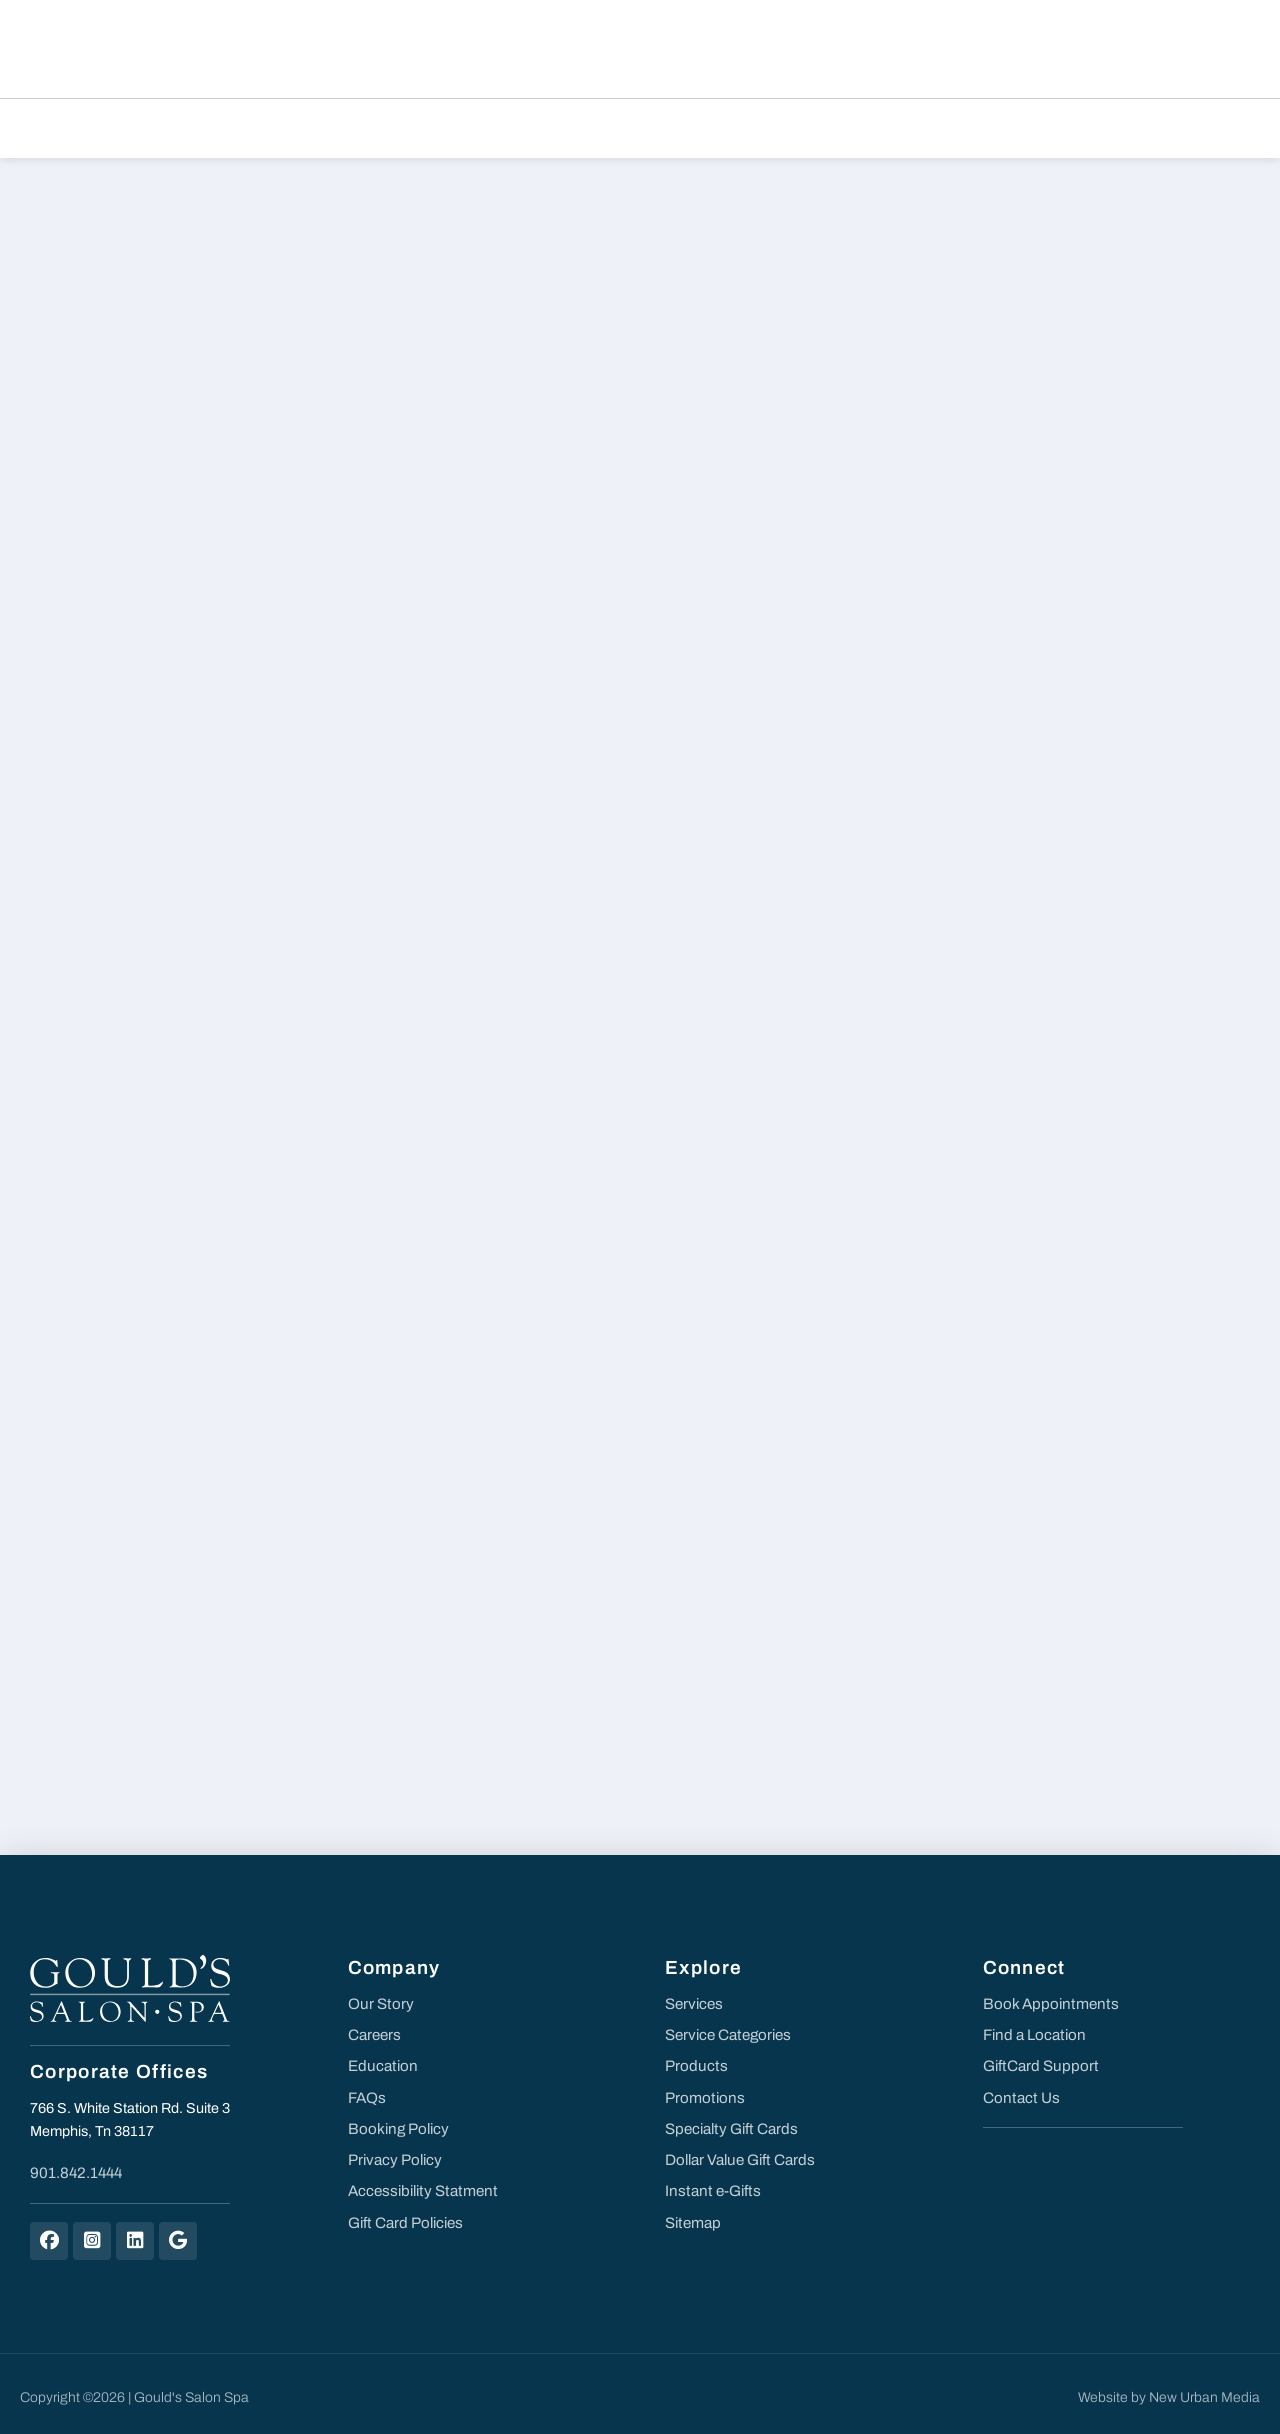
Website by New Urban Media (1169, 2389)
